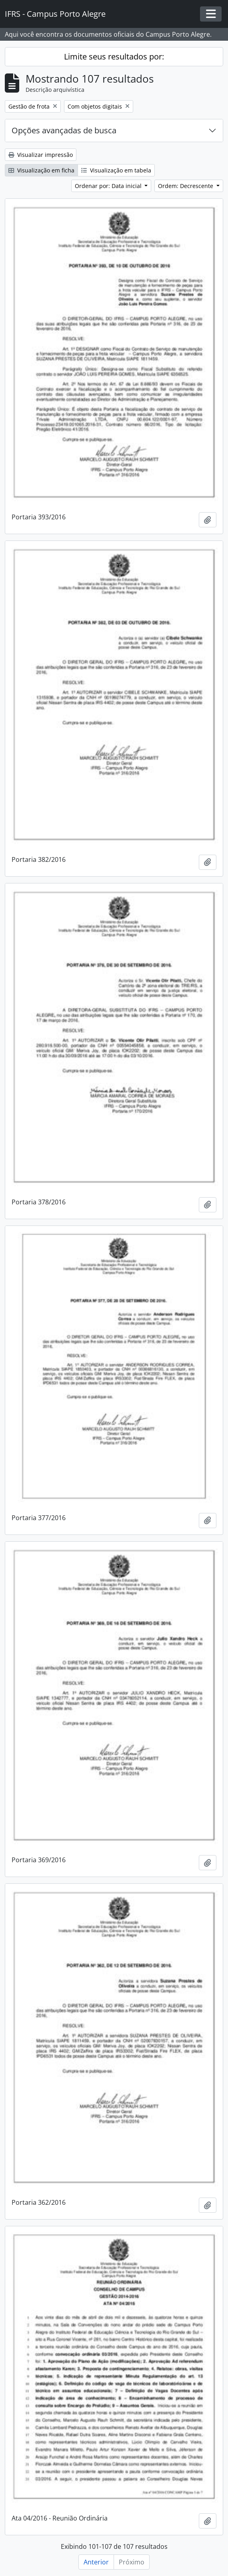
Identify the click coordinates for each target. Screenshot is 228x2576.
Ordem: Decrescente (186, 186)
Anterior (96, 2562)
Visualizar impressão (40, 154)
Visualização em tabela (116, 170)
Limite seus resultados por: (114, 56)
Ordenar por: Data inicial (109, 186)
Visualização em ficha (41, 170)
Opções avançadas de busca (64, 130)
